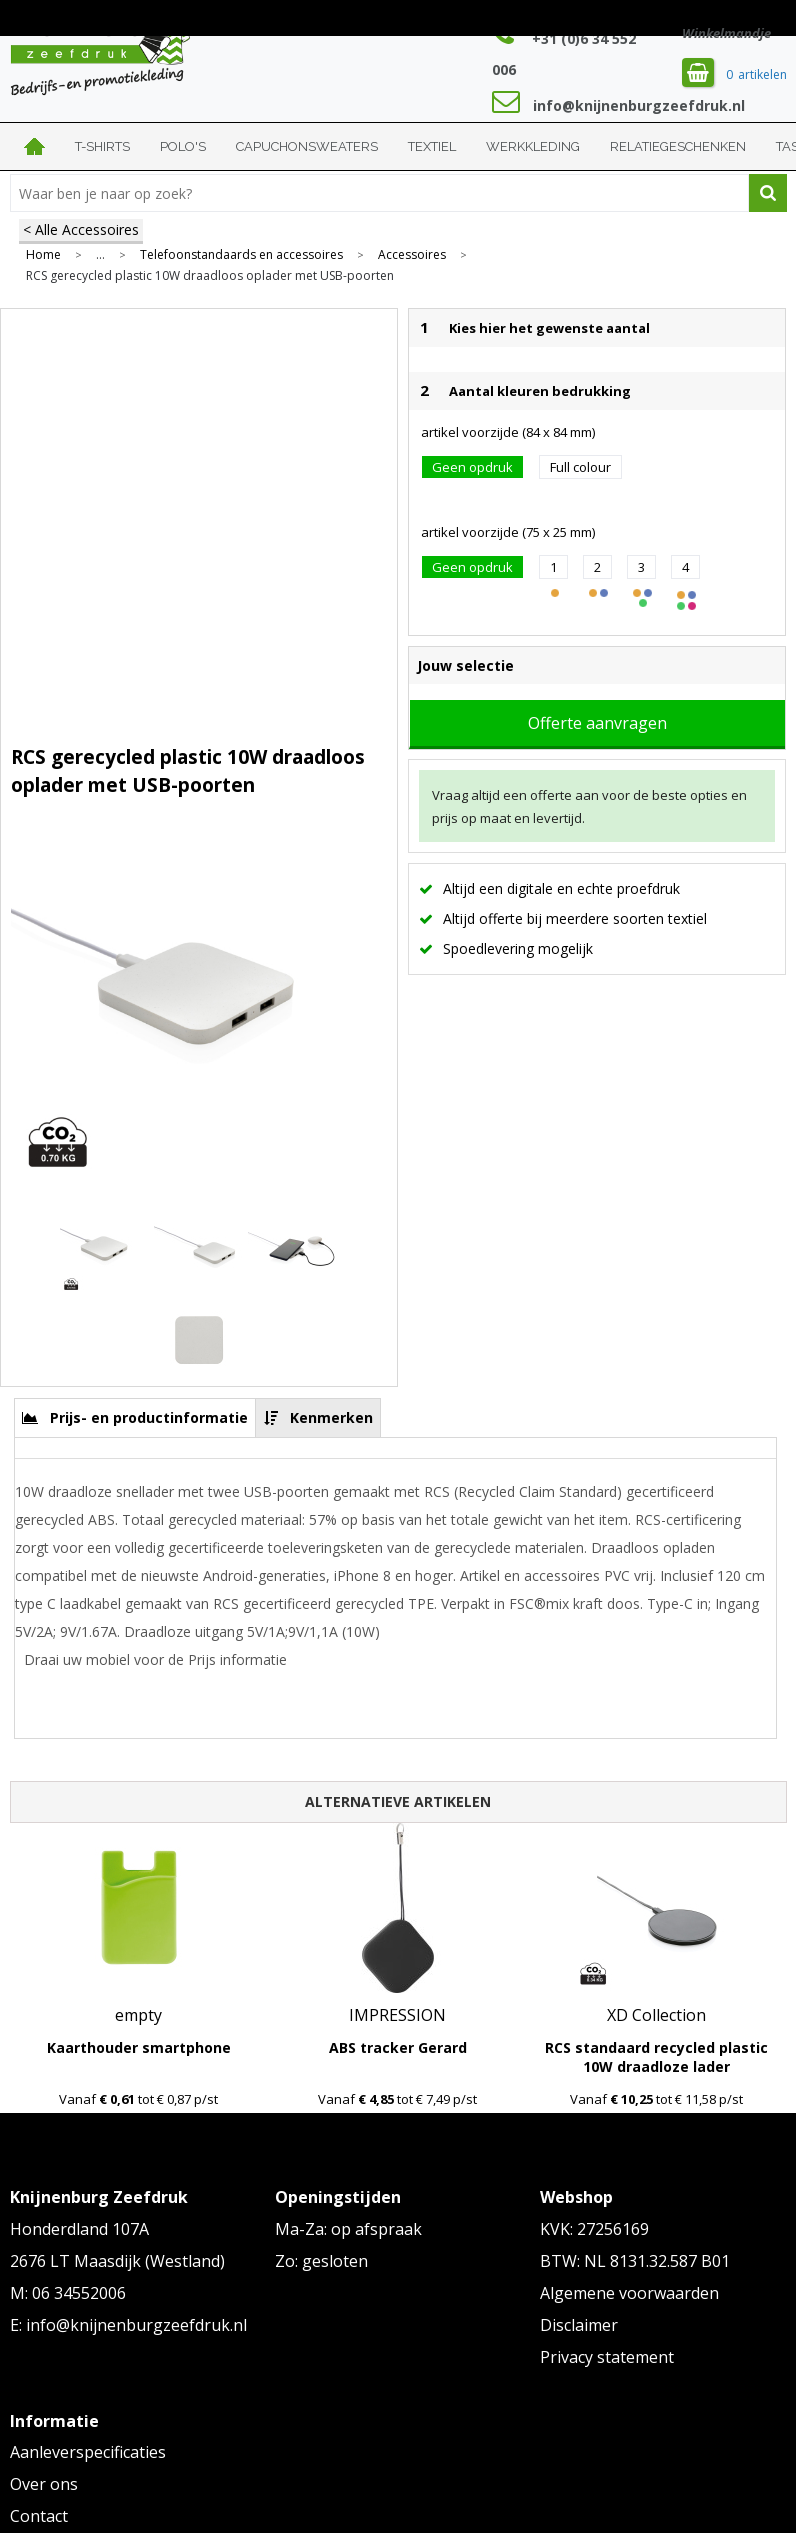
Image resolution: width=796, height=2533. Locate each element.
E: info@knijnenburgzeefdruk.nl (128, 2325)
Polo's (183, 146)
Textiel (432, 146)
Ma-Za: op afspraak (348, 2229)
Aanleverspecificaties (88, 2452)
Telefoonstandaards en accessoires (241, 255)
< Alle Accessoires (81, 229)
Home (35, 146)
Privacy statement (607, 2357)
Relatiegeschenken (678, 146)
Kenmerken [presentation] (331, 1417)
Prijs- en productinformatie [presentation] (149, 1417)
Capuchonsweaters (307, 146)
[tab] (135, 1417)
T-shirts (102, 146)
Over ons (44, 2484)
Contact (39, 2516)
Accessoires (412, 255)
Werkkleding (533, 146)
